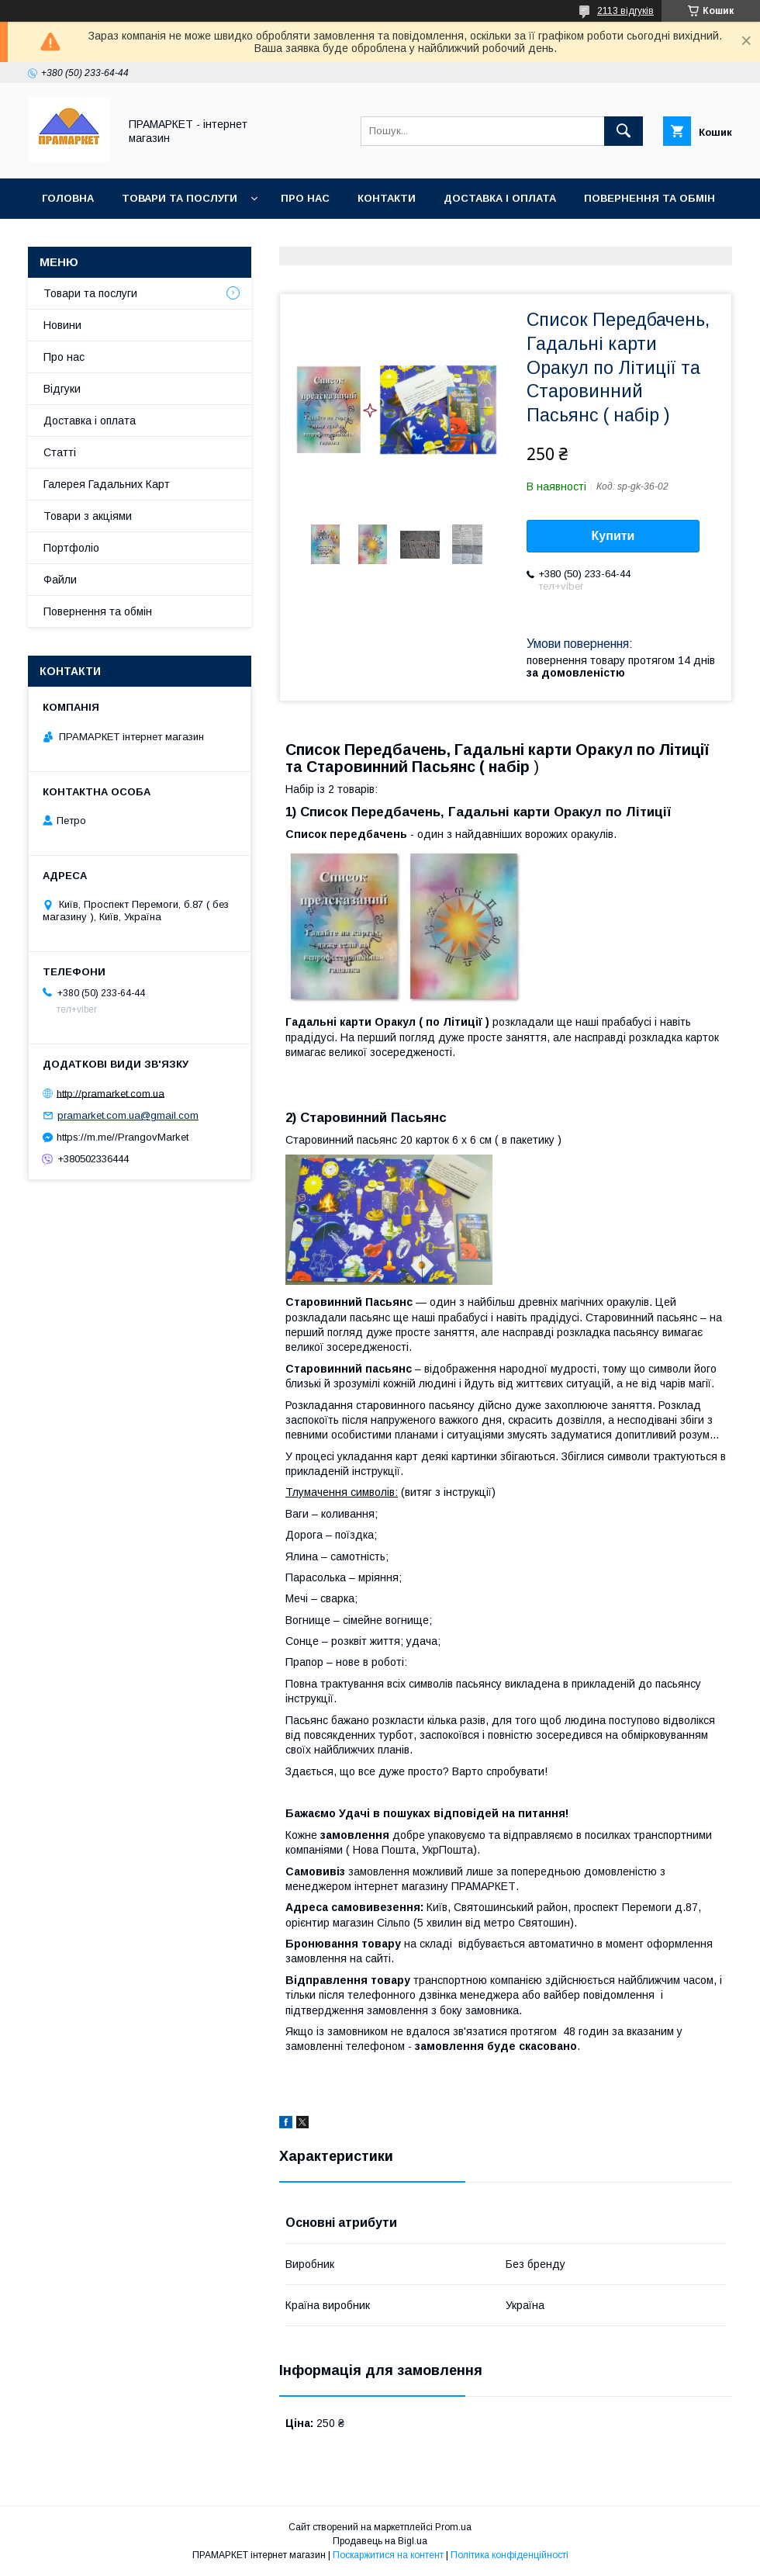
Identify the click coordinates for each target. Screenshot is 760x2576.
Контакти (387, 198)
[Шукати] (623, 131)
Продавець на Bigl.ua (380, 2541)
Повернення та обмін (649, 198)
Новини (62, 325)
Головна (68, 198)
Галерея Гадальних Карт (106, 484)
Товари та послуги (179, 198)
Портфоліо (71, 548)
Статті (59, 452)
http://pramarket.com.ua (110, 1093)
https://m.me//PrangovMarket (122, 1137)
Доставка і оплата (500, 198)
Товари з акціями (87, 516)
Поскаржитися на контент (388, 2555)
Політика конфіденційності (509, 2555)
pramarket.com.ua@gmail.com (128, 1115)
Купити (613, 535)
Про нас (305, 198)
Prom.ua (453, 2527)
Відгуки (62, 389)
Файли (60, 579)
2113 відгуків (625, 10)
